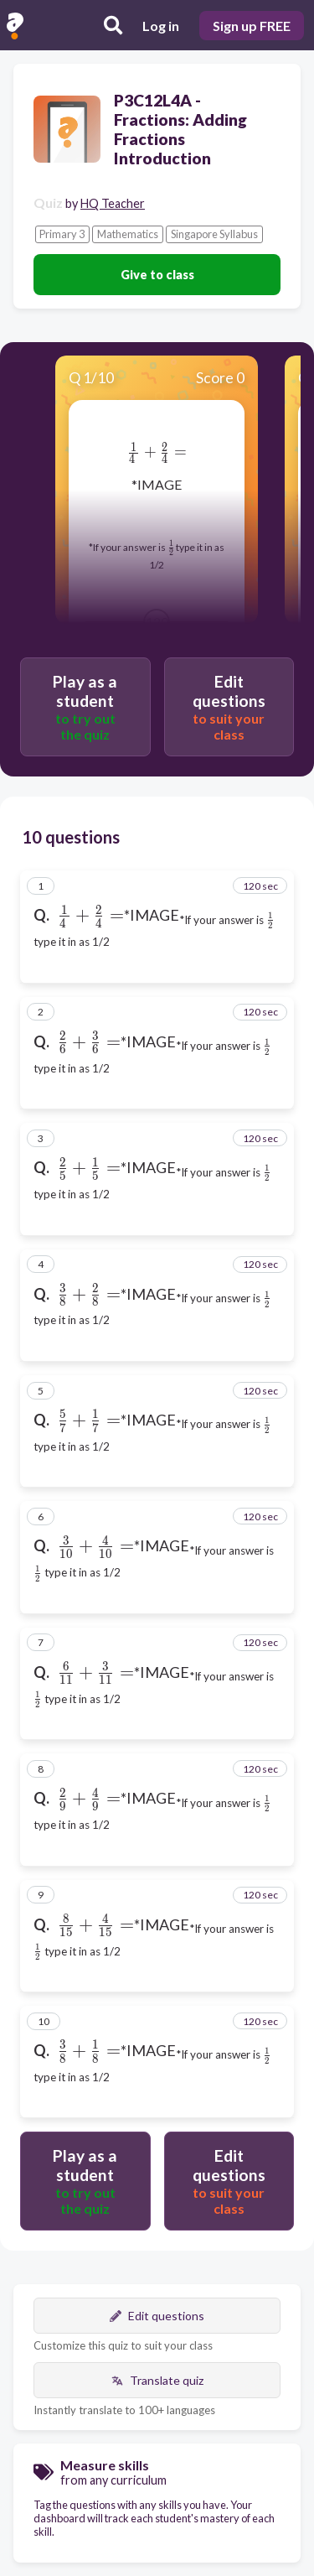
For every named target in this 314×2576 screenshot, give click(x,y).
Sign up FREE (252, 26)
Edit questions (157, 2316)
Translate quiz (157, 2380)
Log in (160, 26)
